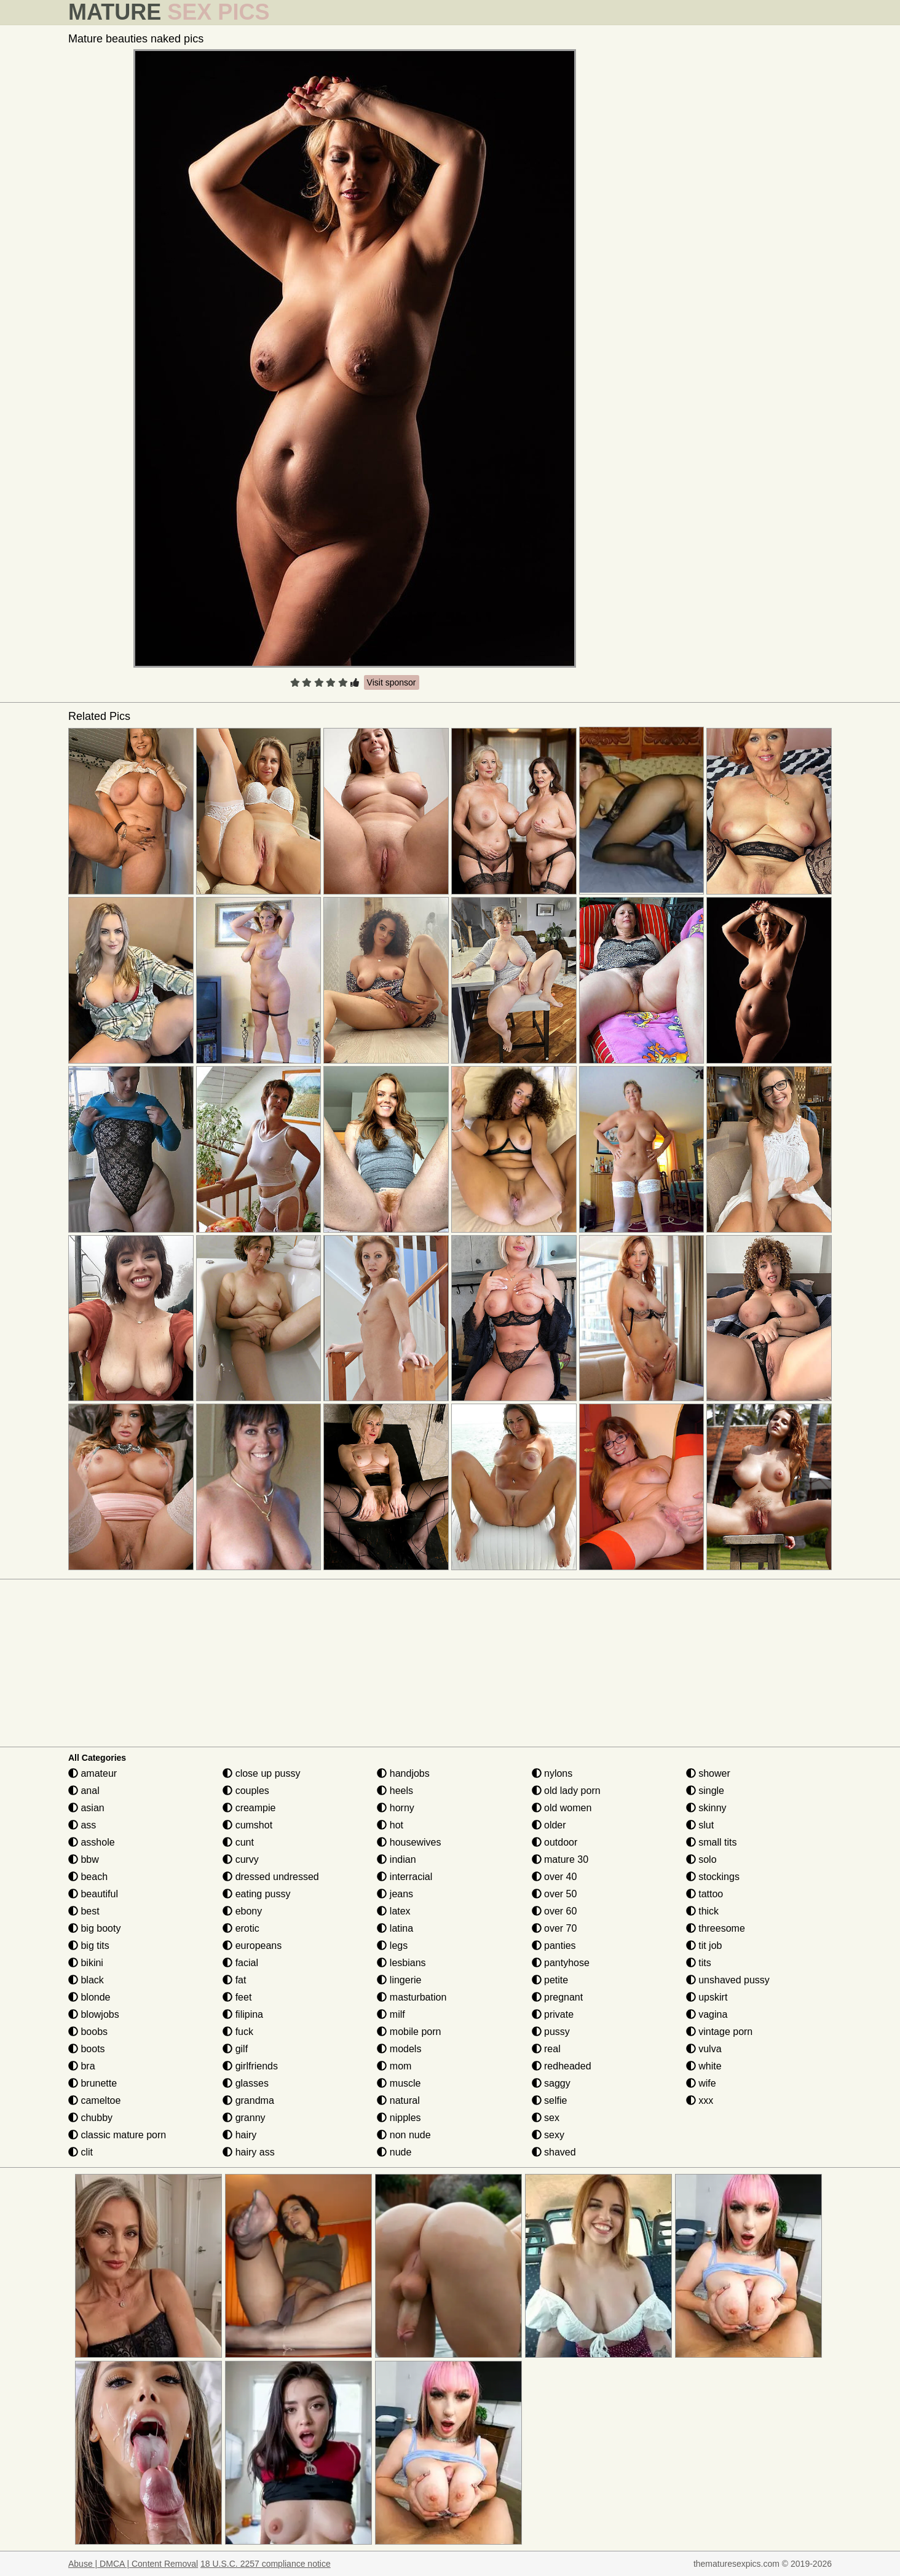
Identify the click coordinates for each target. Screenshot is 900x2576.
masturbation (411, 1997)
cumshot (247, 1825)
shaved (554, 2152)
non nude (403, 2135)
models (399, 2049)
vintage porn (719, 2031)
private (553, 2014)
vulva (704, 2049)
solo (701, 1859)
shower (708, 1773)
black (86, 1980)
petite (550, 1980)
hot (390, 1825)
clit (80, 2152)
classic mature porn (117, 2135)
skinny (706, 1808)
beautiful (93, 1894)
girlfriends (250, 2066)
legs (392, 1945)
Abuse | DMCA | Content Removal (133, 2564)
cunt (238, 1842)
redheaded (561, 2066)
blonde (89, 1997)
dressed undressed (271, 1876)
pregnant (557, 1997)
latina (395, 1928)
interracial (404, 1876)
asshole (91, 1842)
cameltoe (94, 2100)
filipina (243, 2014)
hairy (239, 2135)
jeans (395, 1894)
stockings (713, 1876)
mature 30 (560, 1859)
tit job (704, 1945)
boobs (88, 2031)
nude (394, 2152)
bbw (83, 1859)
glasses (246, 2083)
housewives (409, 1842)
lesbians (401, 1963)
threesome (715, 1928)
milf (391, 2014)
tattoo (704, 1894)
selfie (549, 2100)
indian (396, 1859)
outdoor (555, 1842)
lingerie (399, 1980)
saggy (551, 2083)
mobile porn (409, 2031)
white (704, 2066)
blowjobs (93, 2014)
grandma (248, 2100)
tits (698, 1963)
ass (82, 1825)
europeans (252, 1945)
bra (81, 2066)
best (84, 1911)
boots (86, 2049)
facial (240, 1963)
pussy (551, 2031)
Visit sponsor (391, 682)
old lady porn (566, 1790)
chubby (90, 2117)
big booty (94, 1928)
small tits (711, 1842)
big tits (88, 1945)
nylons (552, 1773)
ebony (242, 1911)
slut (700, 1825)
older (549, 1825)
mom (394, 2066)
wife (701, 2083)
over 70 (554, 1928)
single (705, 1790)
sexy (548, 2135)
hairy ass (248, 2152)
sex (545, 2117)
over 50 (554, 1894)
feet (237, 1997)
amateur (92, 1773)
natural (398, 2100)
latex (393, 1911)
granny (244, 2117)
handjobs (403, 1773)
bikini (85, 1963)
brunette (92, 2083)
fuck (238, 2031)
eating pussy (256, 1894)
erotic (241, 1928)
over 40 (554, 1876)
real (546, 2049)
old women (562, 1808)
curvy (241, 1859)
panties (554, 1945)
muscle (398, 2083)
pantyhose (561, 1963)
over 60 (554, 1911)
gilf (235, 2049)
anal (84, 1790)
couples (246, 1790)
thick (702, 1911)
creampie (249, 1808)
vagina (707, 2014)
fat (234, 1980)
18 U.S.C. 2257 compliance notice (265, 2564)
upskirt (707, 1997)
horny (395, 1808)
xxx (699, 2100)
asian (86, 1808)
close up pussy (261, 1773)
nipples (398, 2117)
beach (88, 1876)
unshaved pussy (728, 1980)
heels (395, 1790)
